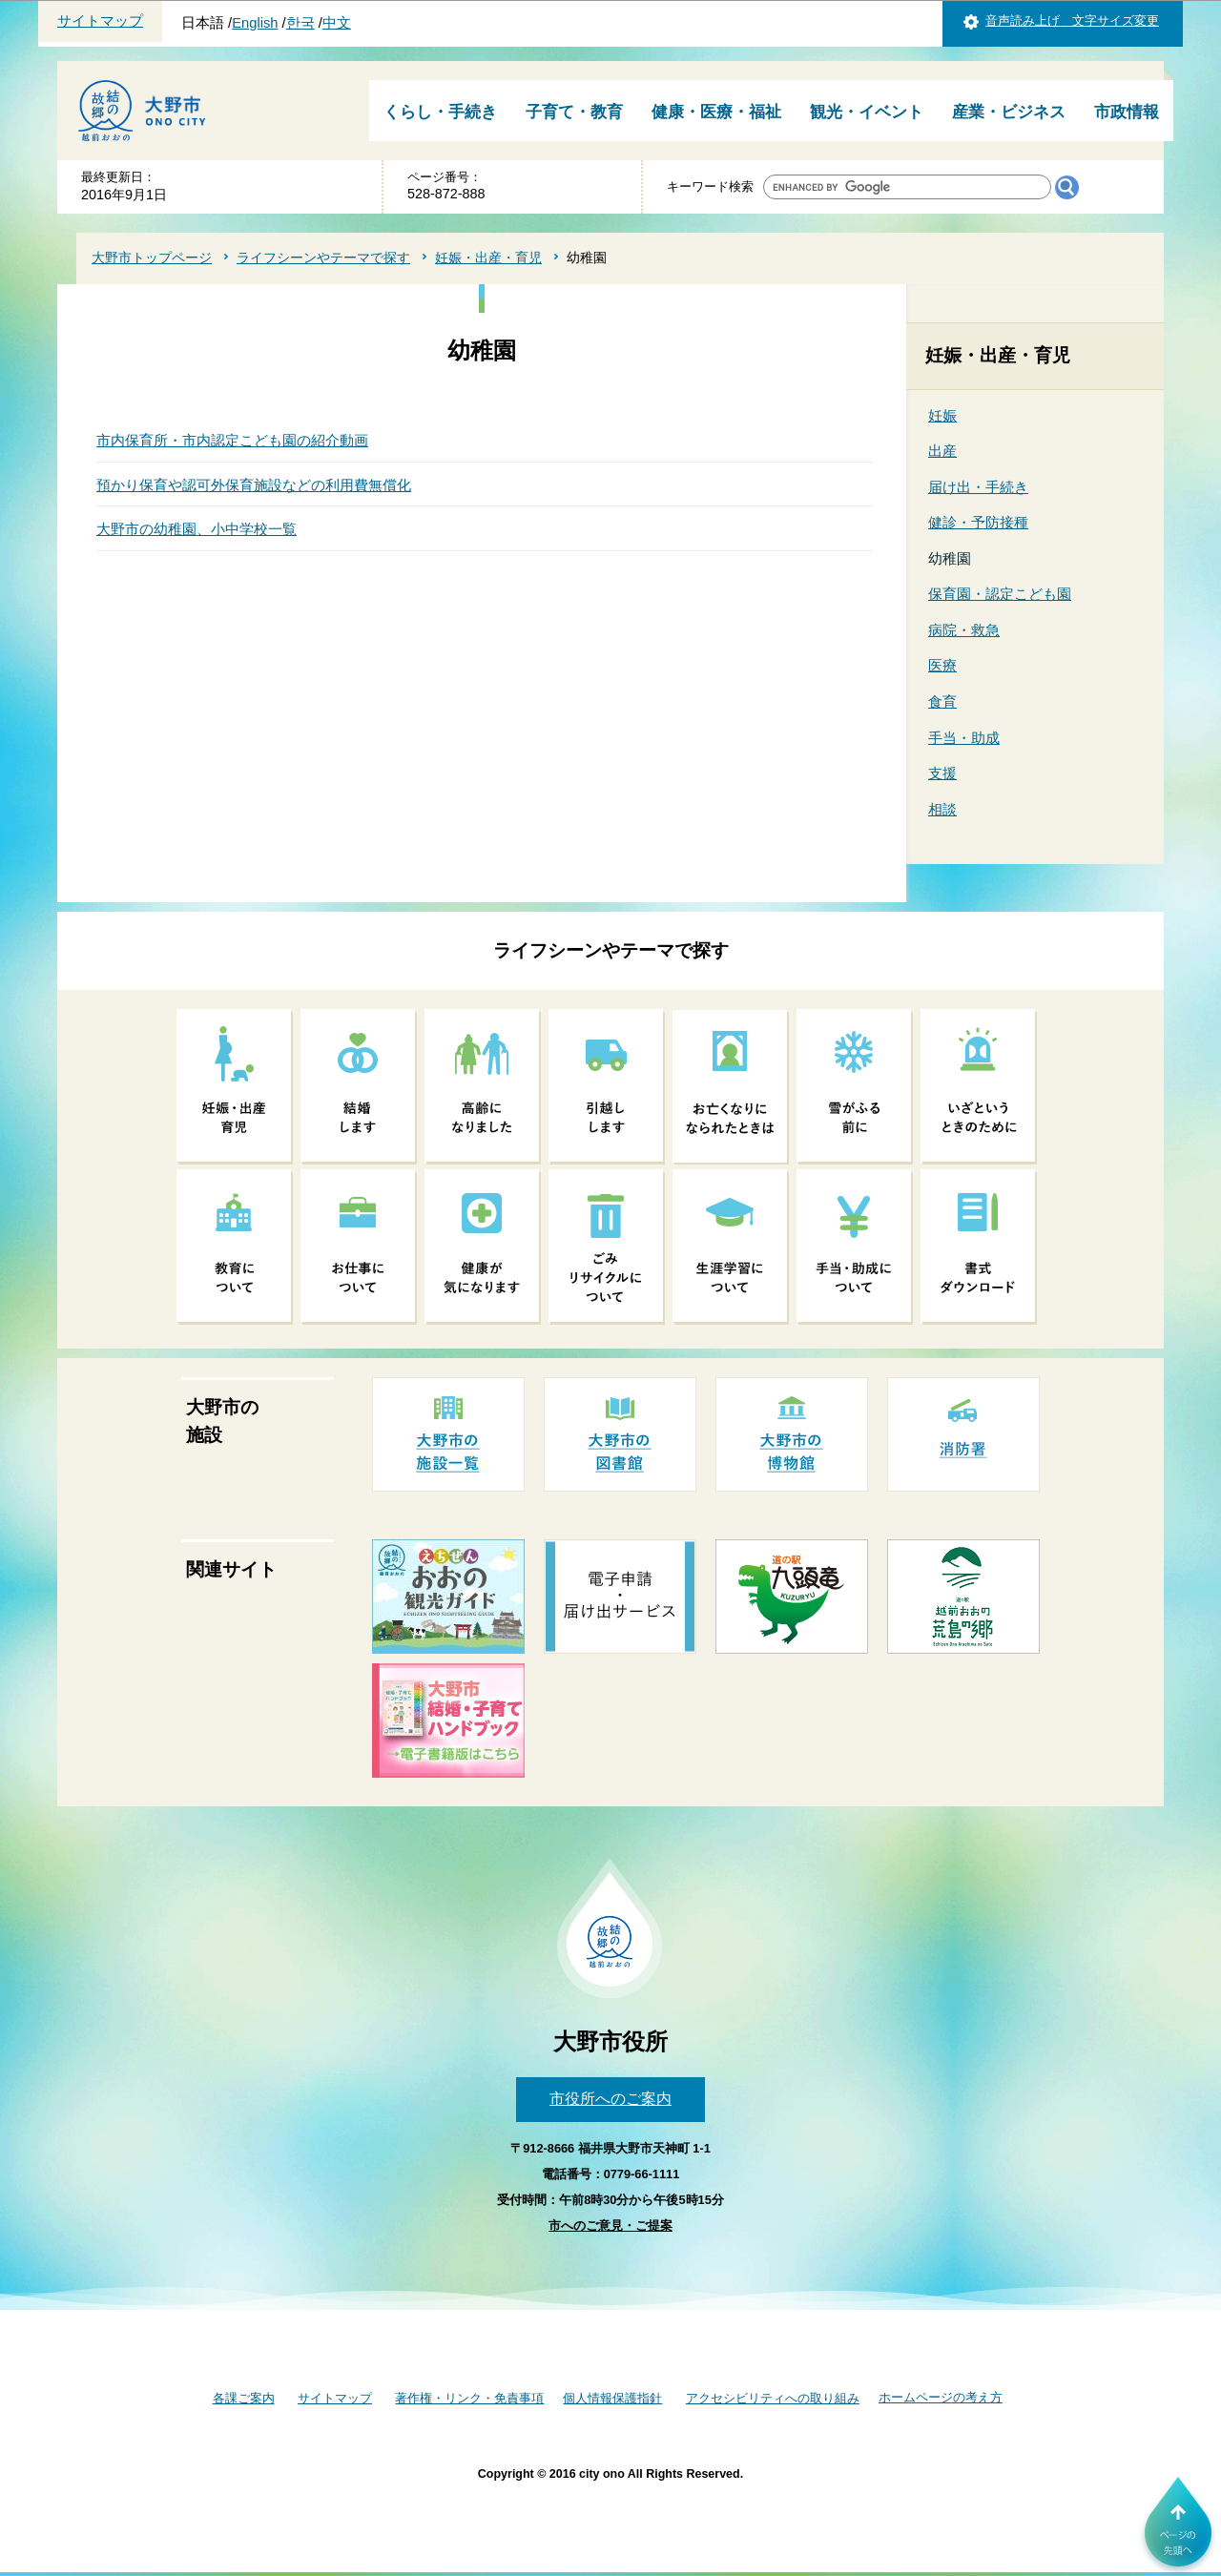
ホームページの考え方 (941, 2397)
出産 (942, 451)
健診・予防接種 (978, 522)
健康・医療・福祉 (716, 112)
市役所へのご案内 (610, 2099)
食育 (942, 701)
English (255, 23)
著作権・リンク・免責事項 (469, 2398)
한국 (300, 23)
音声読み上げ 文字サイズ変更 (1072, 20)
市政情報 (1126, 112)
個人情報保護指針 (612, 2398)
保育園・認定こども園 (999, 594)
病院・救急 (964, 630)
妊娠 (942, 415)
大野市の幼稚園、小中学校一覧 (196, 529)
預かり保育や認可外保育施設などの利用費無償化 (253, 485)
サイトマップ (100, 21)
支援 (942, 773)
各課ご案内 (244, 2398)
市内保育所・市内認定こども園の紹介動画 (232, 440)
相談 (942, 809)
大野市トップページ (152, 257)
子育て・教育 (574, 112)
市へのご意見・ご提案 (610, 2225)
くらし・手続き (440, 112)
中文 (336, 23)
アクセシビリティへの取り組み (772, 2398)
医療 (942, 665)
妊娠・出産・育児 (488, 257)
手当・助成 (964, 738)
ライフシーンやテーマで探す (323, 257)
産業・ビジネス (1009, 112)
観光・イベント (866, 112)
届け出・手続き (978, 487)
